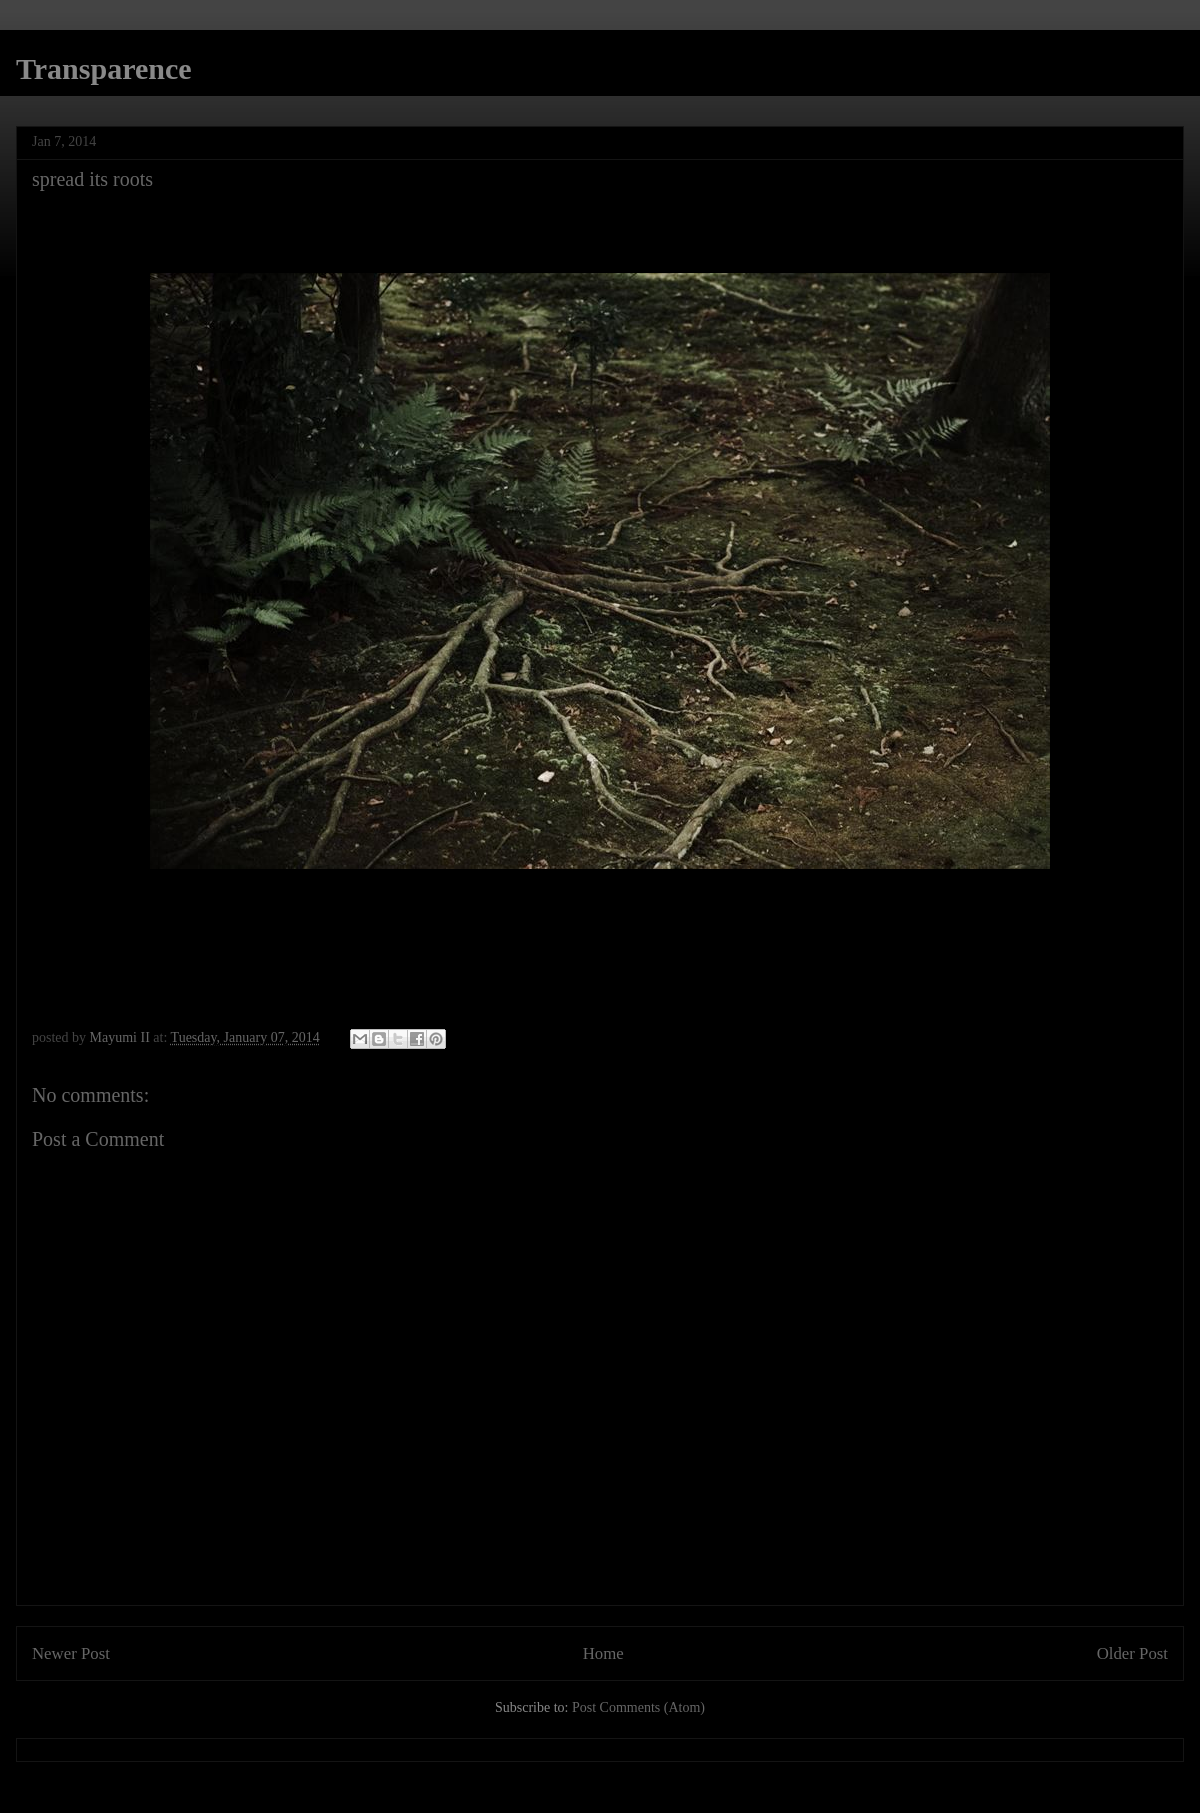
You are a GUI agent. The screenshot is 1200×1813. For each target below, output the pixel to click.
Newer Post (71, 1653)
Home (603, 1653)
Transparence (104, 68)
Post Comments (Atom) (638, 1707)
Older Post (1132, 1653)
